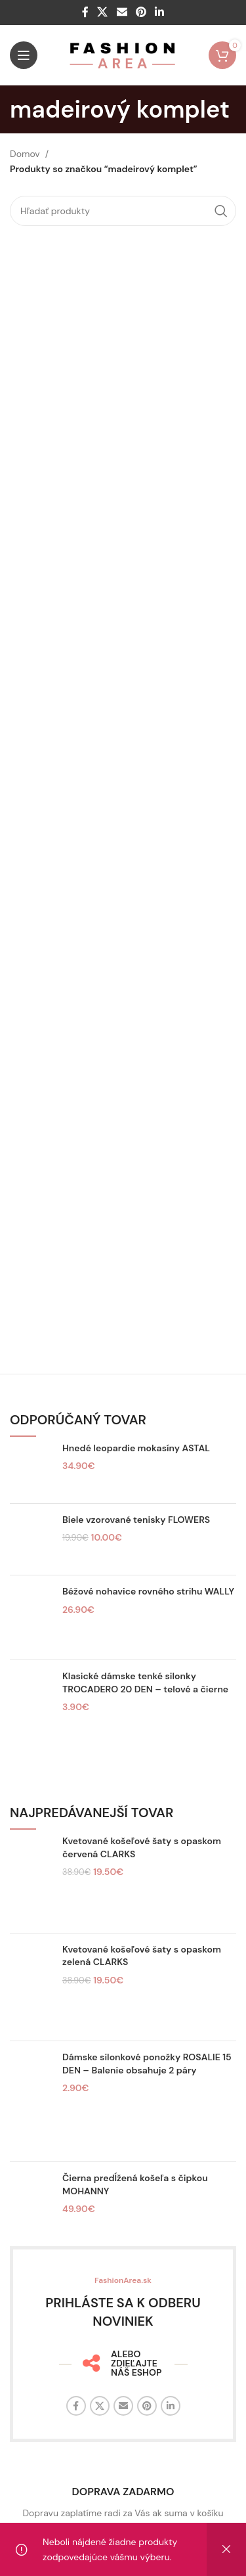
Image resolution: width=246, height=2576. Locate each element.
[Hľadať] (123, 211)
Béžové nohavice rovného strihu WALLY (148, 1591)
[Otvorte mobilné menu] (23, 55)
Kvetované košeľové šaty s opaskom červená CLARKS (141, 1847)
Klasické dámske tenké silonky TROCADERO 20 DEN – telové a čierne (145, 1682)
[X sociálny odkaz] (102, 12)
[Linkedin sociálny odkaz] (159, 12)
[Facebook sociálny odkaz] (84, 12)
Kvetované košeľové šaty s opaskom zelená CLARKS (141, 1955)
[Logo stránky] (123, 54)
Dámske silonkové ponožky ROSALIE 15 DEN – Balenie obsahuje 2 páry (147, 2063)
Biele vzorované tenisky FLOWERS (136, 1519)
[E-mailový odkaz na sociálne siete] (121, 12)
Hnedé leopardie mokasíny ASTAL (136, 1448)
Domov (25, 154)
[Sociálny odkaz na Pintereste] (140, 12)
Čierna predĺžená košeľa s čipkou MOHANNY (135, 2184)
